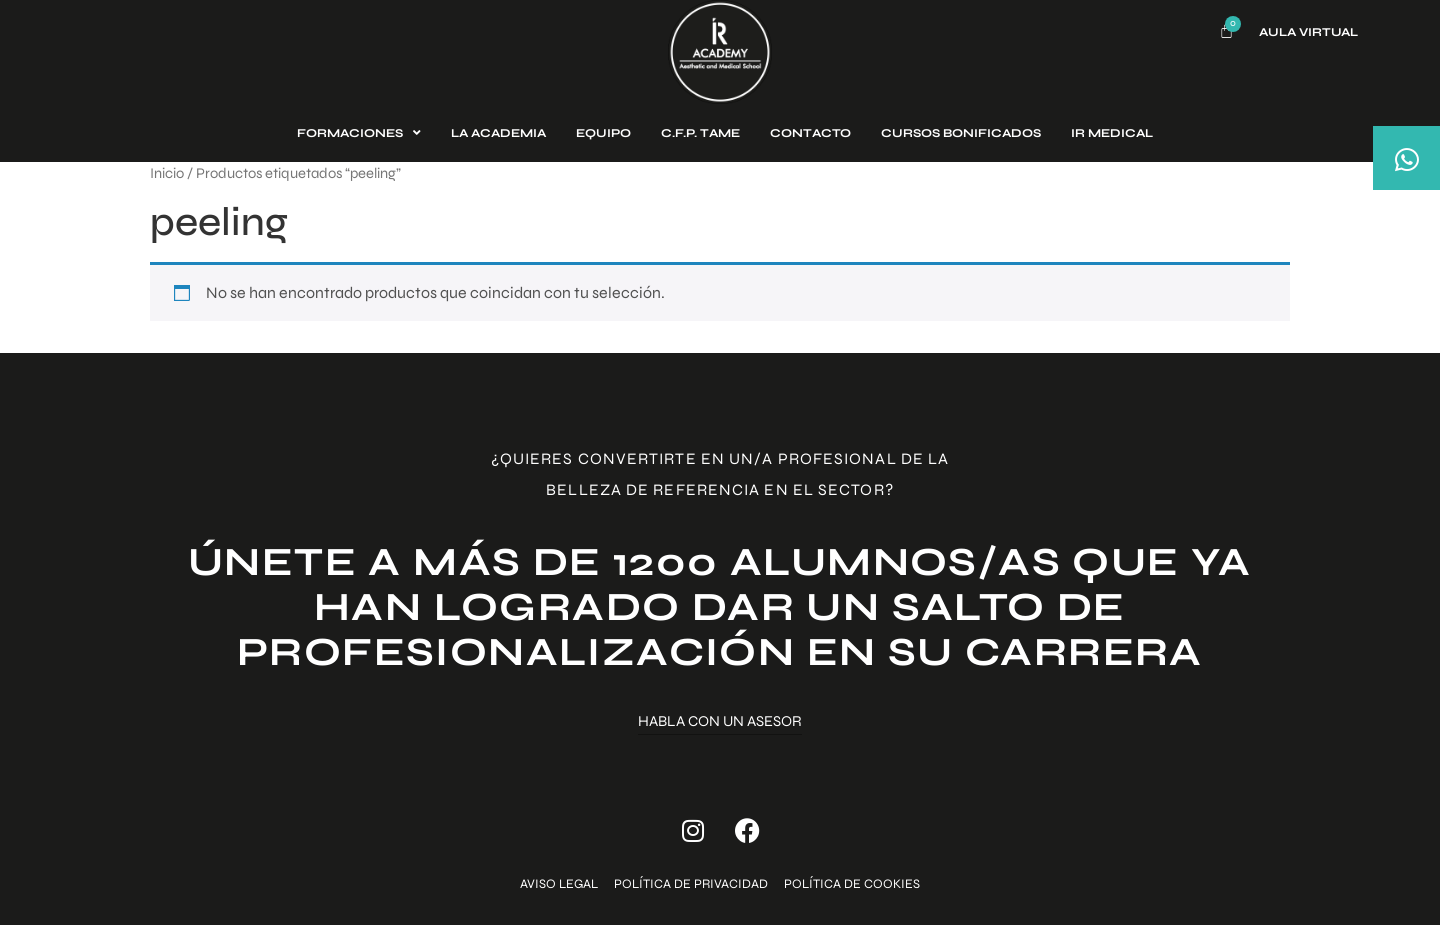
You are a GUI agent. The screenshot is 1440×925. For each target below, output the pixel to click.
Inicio (167, 173)
